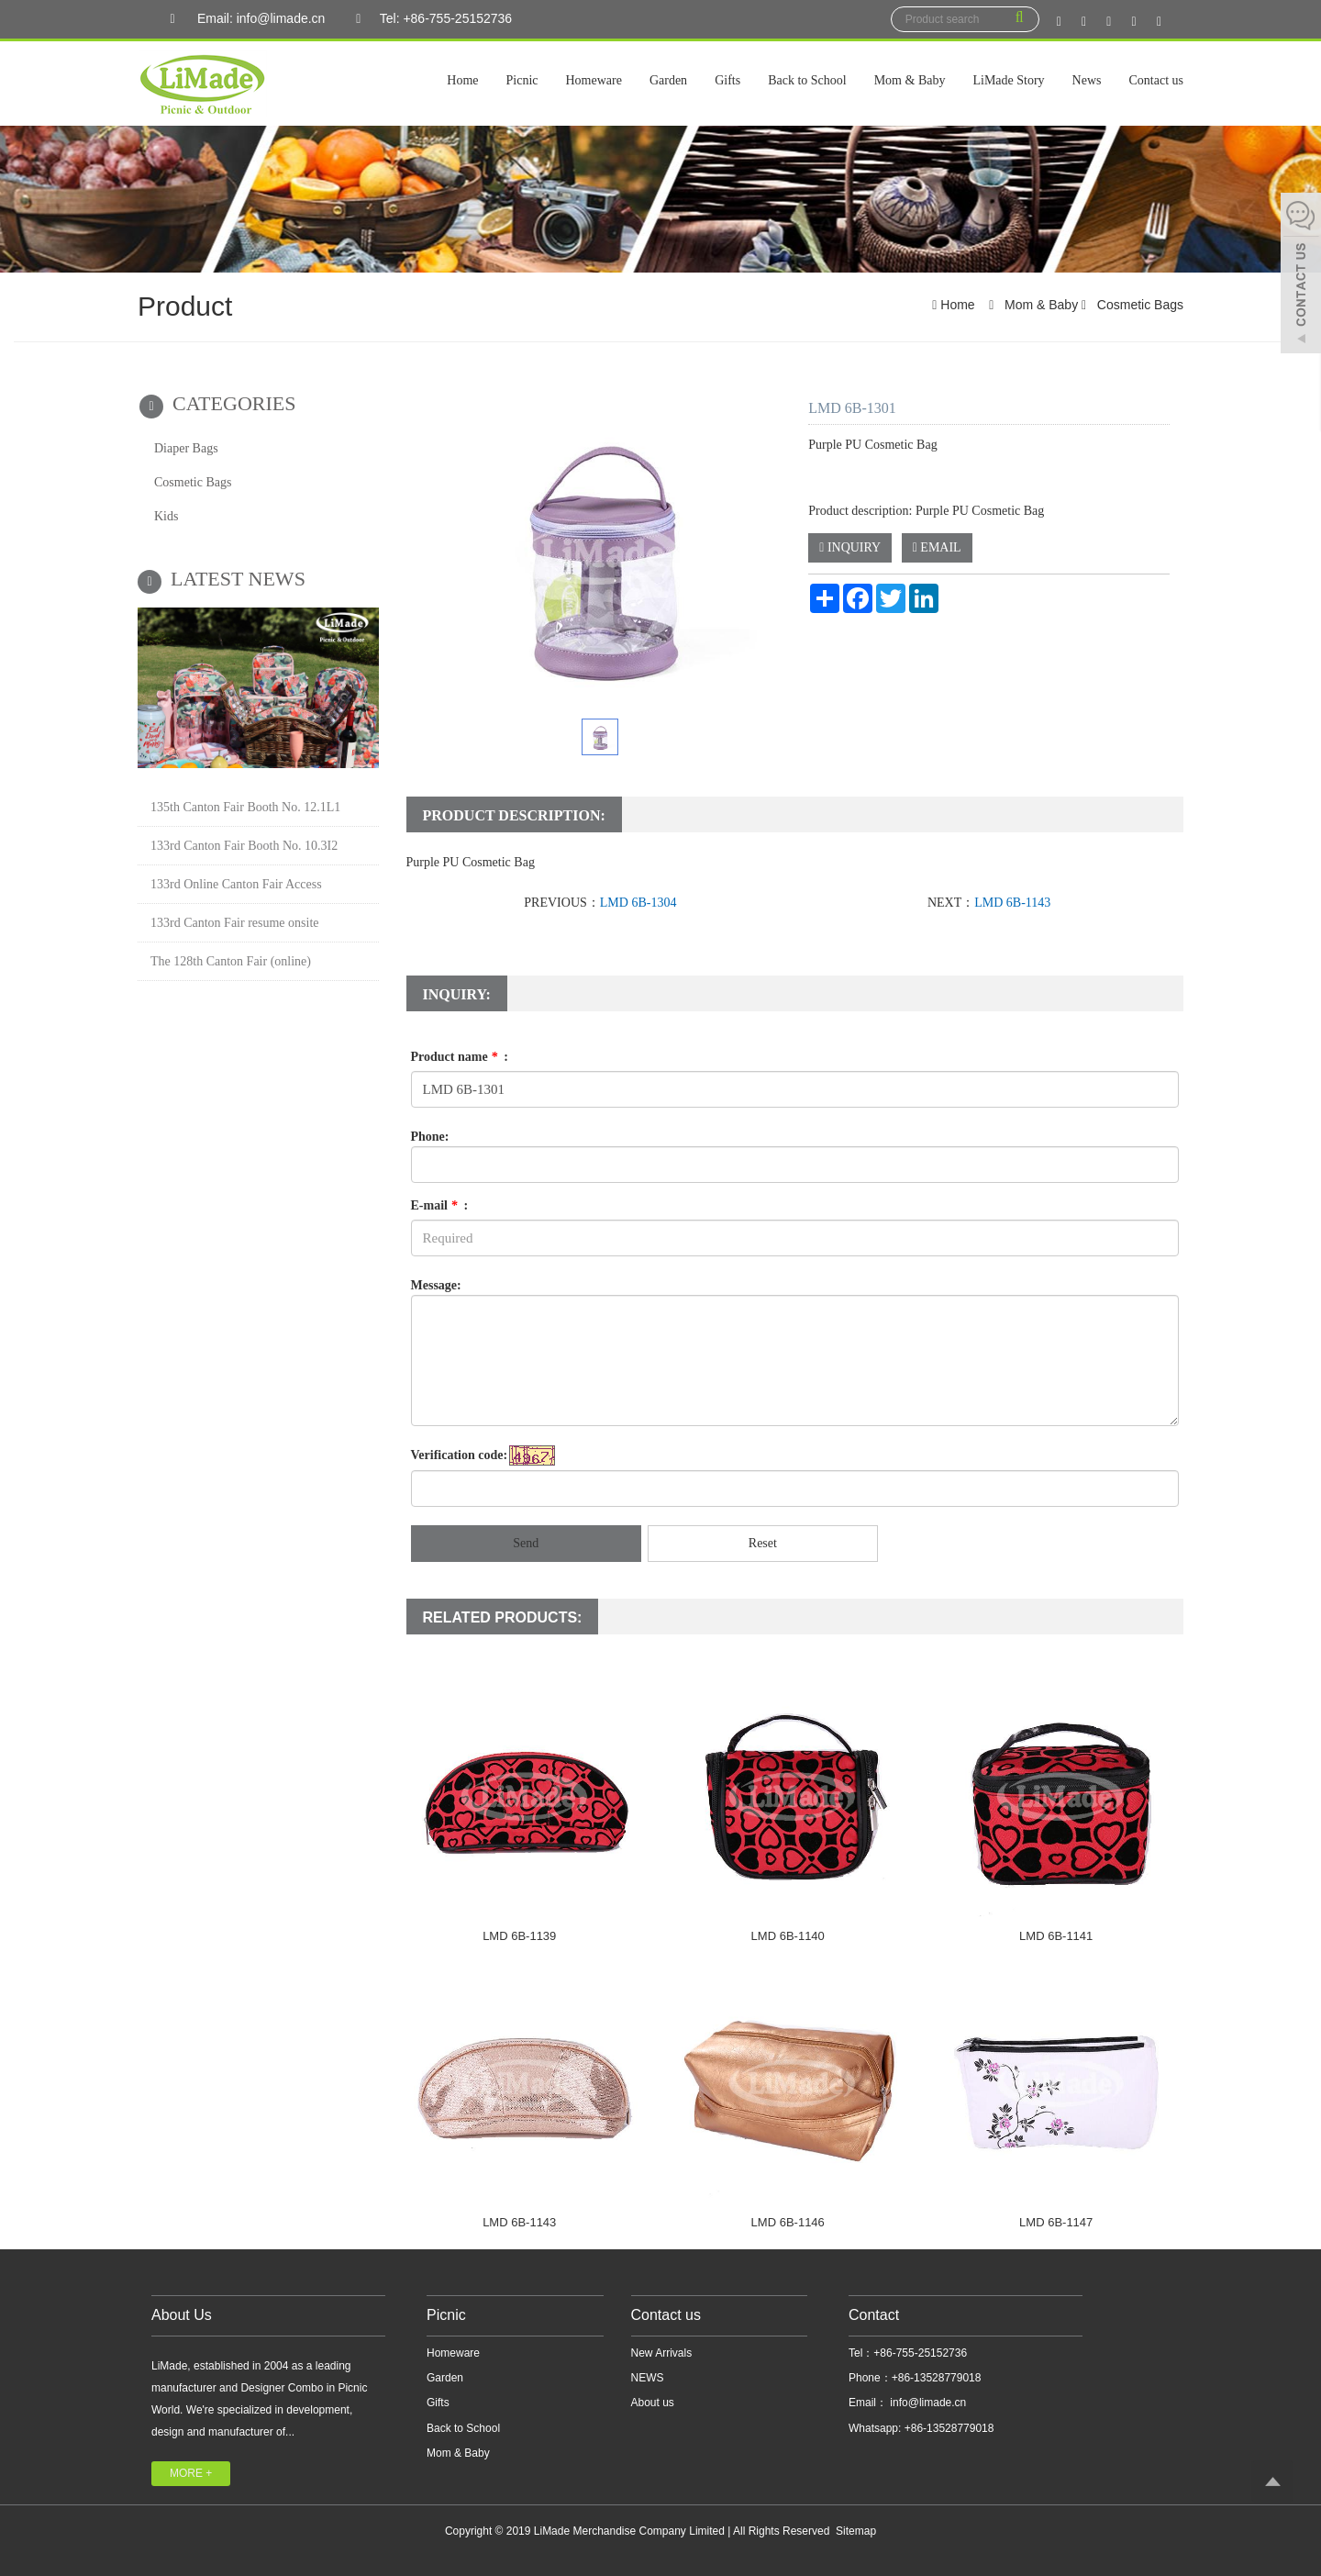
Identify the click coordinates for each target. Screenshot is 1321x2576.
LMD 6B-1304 (638, 902)
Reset (763, 1543)
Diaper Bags (186, 448)
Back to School (807, 80)
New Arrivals (662, 2353)
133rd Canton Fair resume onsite (234, 923)
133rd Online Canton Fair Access (236, 884)
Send (525, 1543)
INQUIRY (850, 547)
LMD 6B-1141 (1056, 1936)
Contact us (1156, 80)
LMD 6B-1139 (519, 1936)
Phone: (430, 1136)
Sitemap (856, 2531)
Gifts (727, 80)
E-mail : (440, 1205)
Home (462, 80)
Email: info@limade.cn (243, 19)
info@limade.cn (926, 2402)
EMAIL (937, 547)
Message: (436, 1285)
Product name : (459, 1057)
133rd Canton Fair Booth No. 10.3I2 (244, 846)
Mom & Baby (910, 80)
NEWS (647, 2377)
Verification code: (459, 1455)
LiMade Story (1008, 80)
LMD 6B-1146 (788, 2222)
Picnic (522, 80)
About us (652, 2402)
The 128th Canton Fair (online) (230, 961)
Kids (166, 516)
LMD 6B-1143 (1012, 902)
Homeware (594, 80)
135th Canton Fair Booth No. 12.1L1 (245, 807)
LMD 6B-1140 (788, 1936)
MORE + (191, 2473)
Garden (668, 80)
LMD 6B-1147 (1056, 2222)
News (1087, 80)
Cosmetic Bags (1138, 304)
